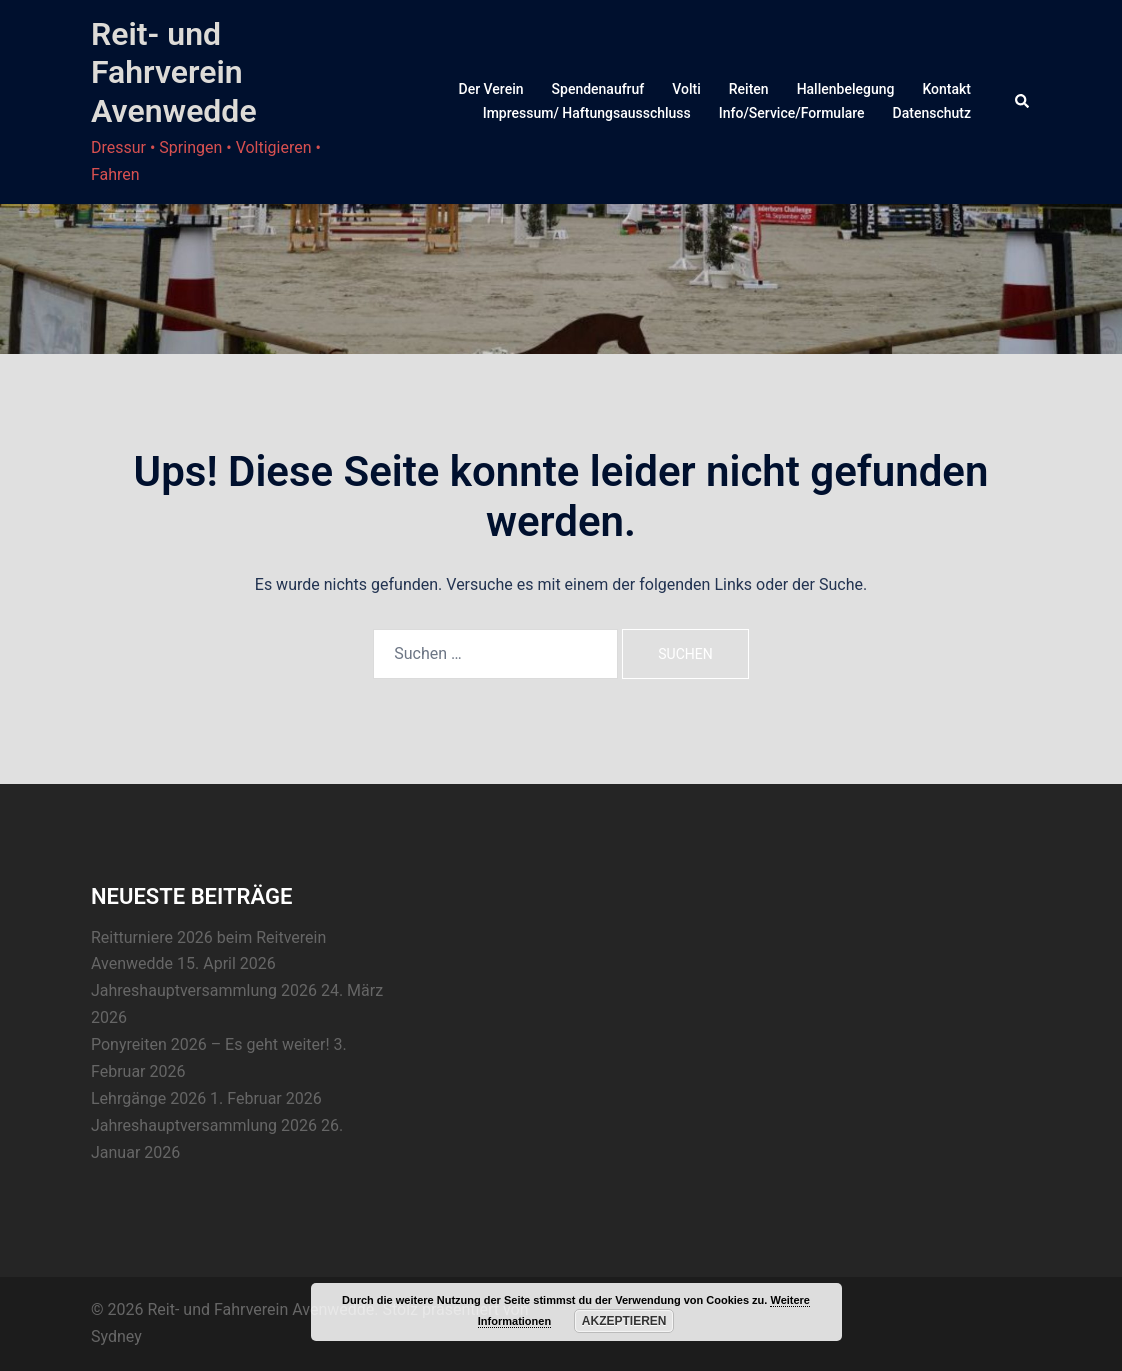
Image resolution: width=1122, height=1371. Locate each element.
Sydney (116, 1336)
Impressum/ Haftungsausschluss (587, 113)
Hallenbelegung (846, 89)
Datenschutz (932, 113)
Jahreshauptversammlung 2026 (204, 990)
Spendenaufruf (598, 89)
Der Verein (491, 89)
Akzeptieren (624, 1321)
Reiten (749, 89)
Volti (686, 89)
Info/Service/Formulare (792, 113)
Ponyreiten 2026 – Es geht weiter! (210, 1044)
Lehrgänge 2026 (148, 1098)
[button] (1023, 102)
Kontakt (946, 89)
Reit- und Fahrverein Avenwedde (174, 72)
